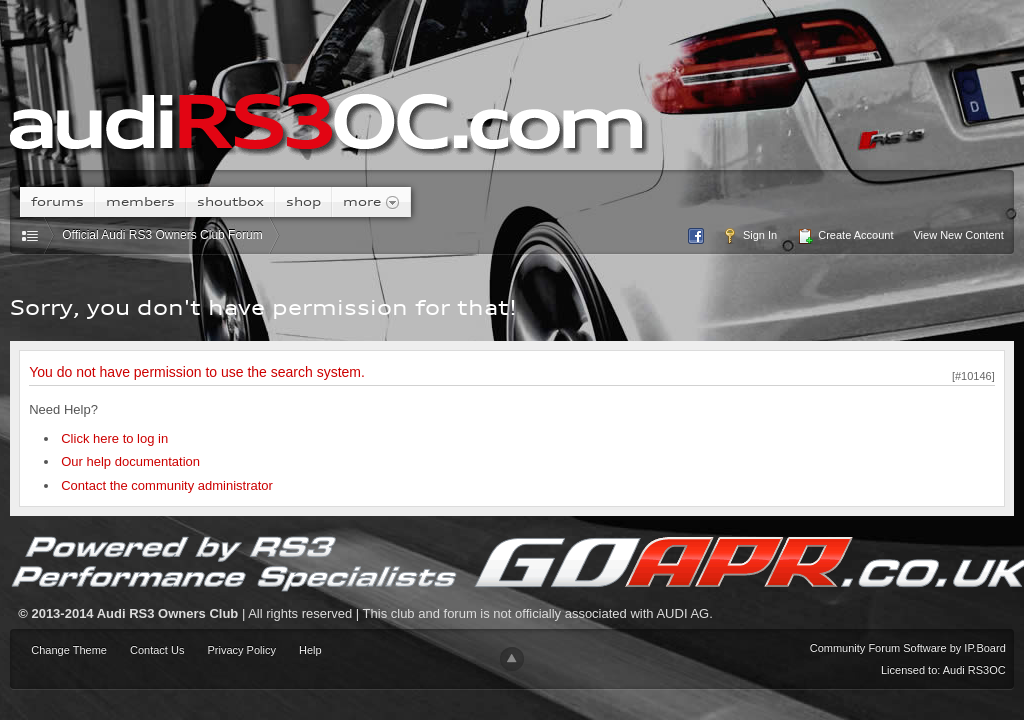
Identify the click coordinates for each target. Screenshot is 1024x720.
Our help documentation (130, 461)
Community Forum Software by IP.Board (908, 648)
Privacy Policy (241, 650)
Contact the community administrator (167, 485)
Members (140, 201)
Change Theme (69, 650)
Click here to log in (114, 438)
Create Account (845, 236)
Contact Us (157, 650)
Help (310, 650)
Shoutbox (230, 201)
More (371, 202)
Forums (57, 201)
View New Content (958, 235)
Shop (303, 201)
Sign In (749, 236)
